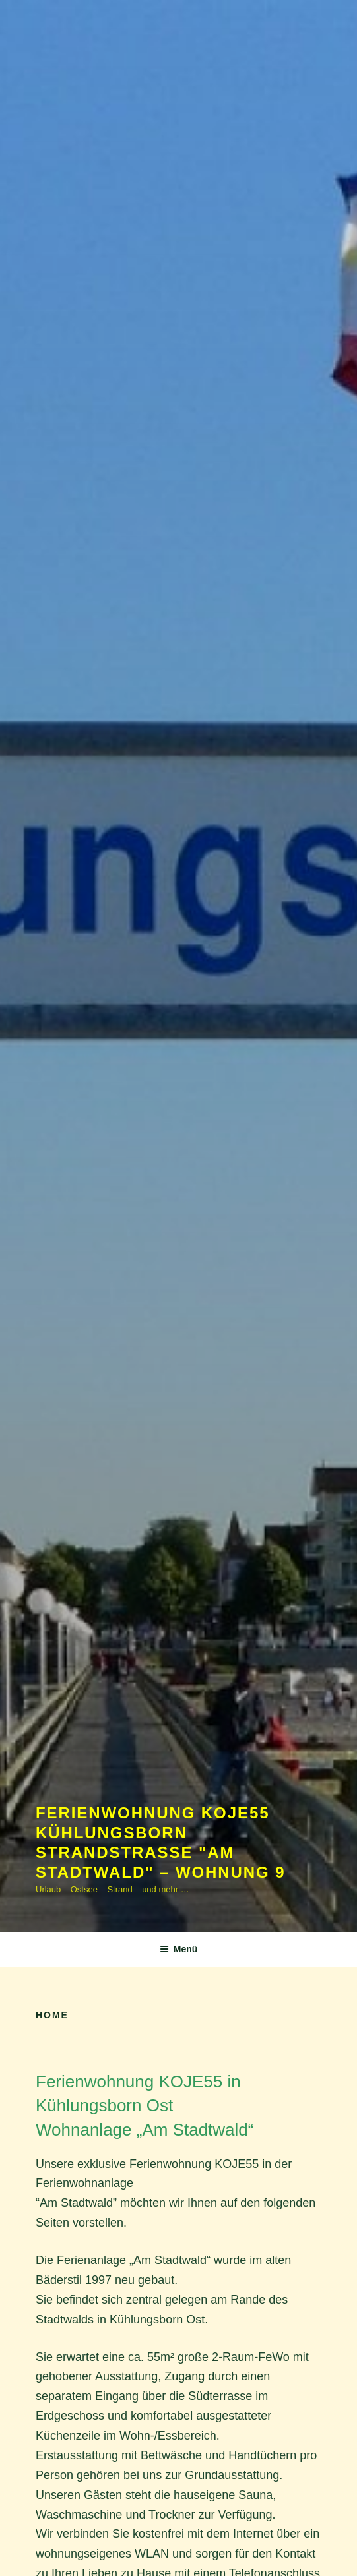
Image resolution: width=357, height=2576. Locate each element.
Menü (179, 1949)
